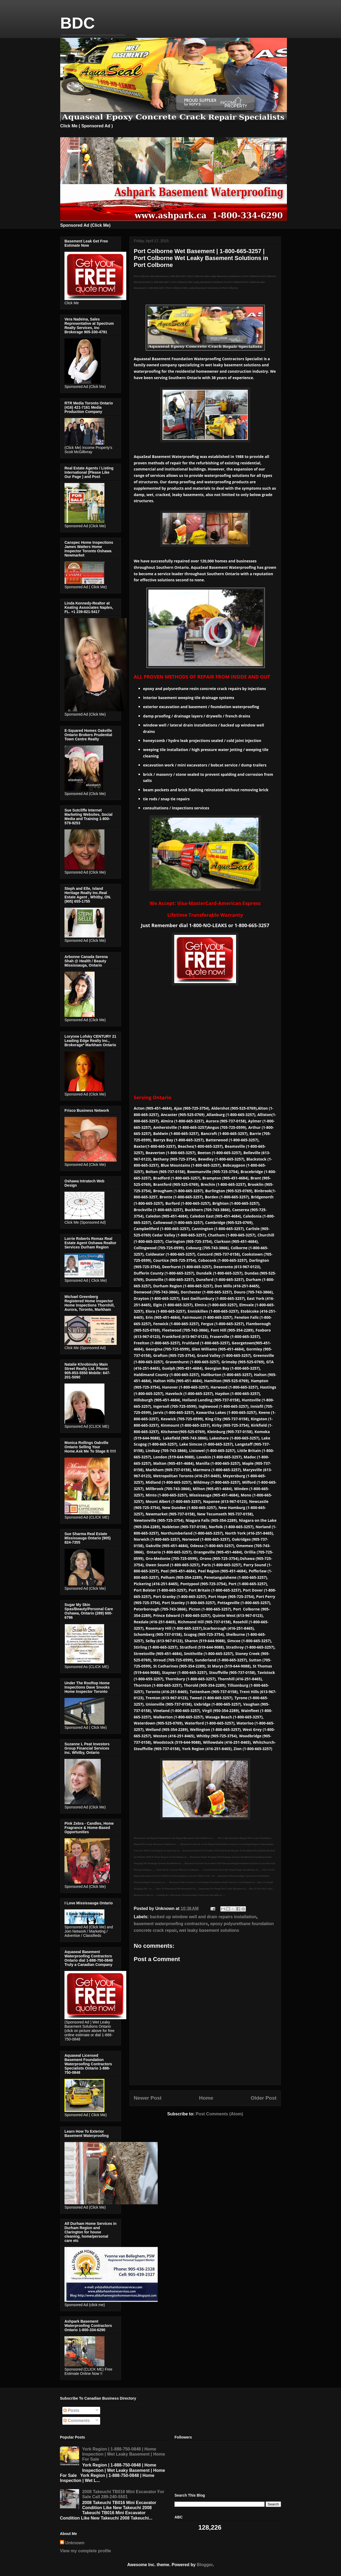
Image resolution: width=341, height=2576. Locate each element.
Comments (76, 2420)
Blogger (205, 2564)
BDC (77, 23)
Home (206, 2098)
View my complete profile (85, 2551)
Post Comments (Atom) (219, 2114)
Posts (71, 2410)
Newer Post (148, 2098)
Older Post (264, 2098)
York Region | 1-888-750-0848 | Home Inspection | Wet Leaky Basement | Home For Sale (123, 2454)
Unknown (74, 2543)
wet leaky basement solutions (209, 1930)
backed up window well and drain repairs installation (203, 1916)
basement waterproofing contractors (171, 1923)
